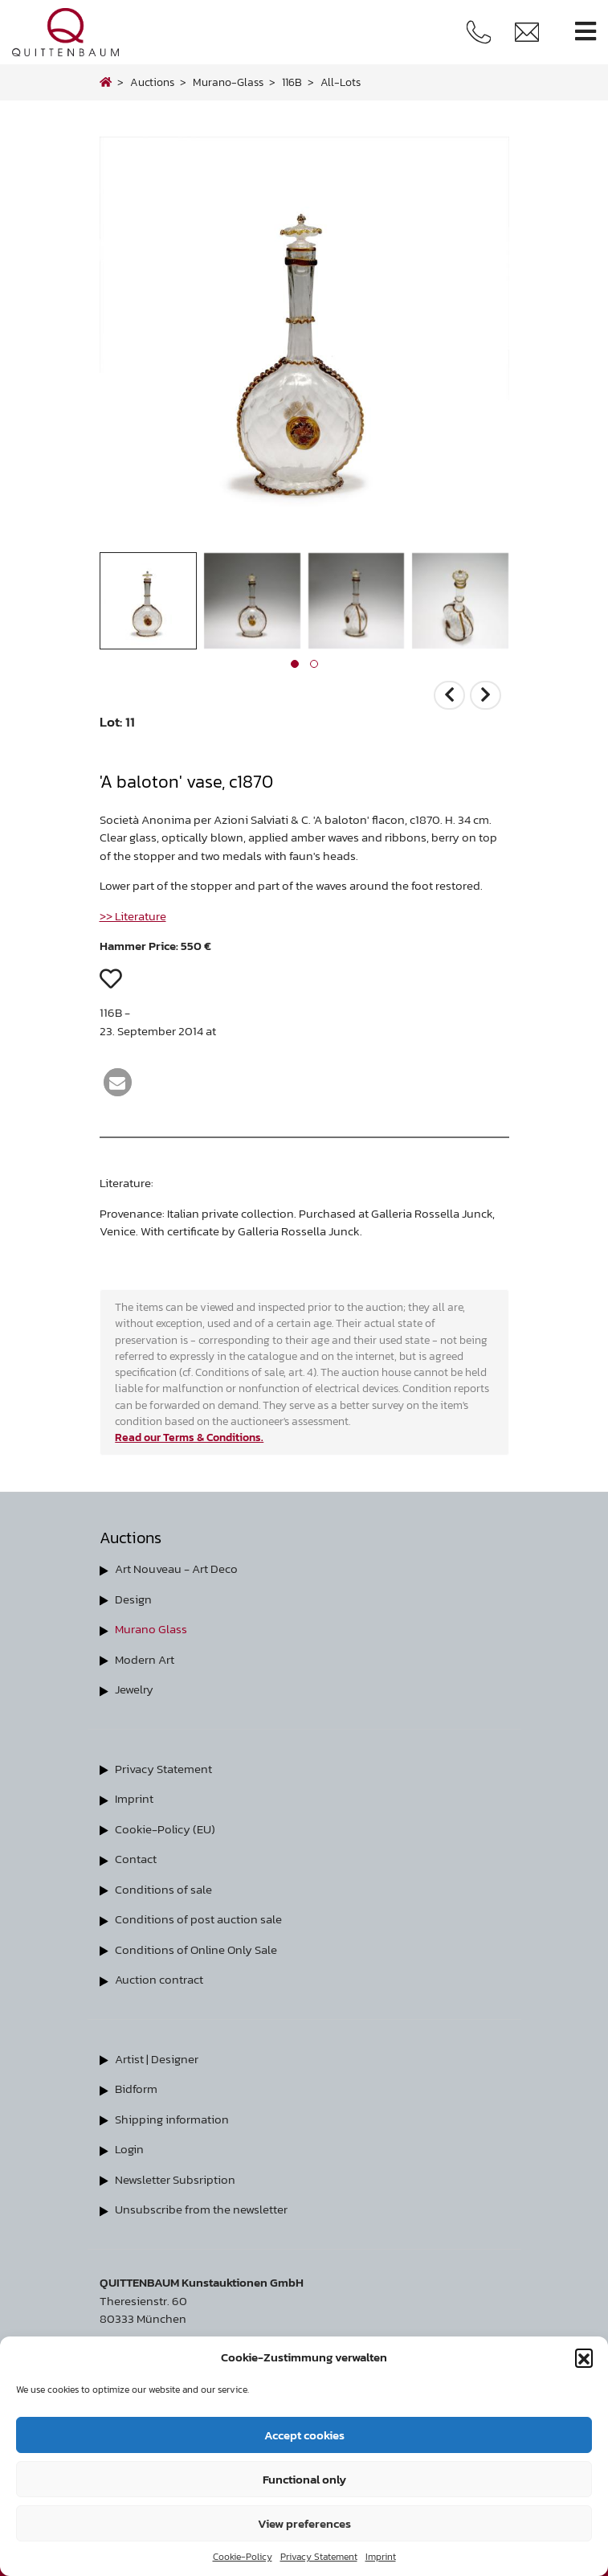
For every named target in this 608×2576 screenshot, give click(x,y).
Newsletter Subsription (175, 2179)
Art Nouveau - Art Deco (176, 1568)
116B (292, 82)
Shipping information (172, 2119)
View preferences (304, 2523)
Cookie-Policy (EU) (165, 1829)
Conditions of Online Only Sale (196, 1949)
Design (133, 1599)
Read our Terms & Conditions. (189, 1437)
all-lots (340, 82)
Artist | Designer (156, 2059)
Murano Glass (151, 1629)
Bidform (136, 2088)
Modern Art (144, 1659)
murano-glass (228, 82)
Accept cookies (304, 2435)
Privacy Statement (318, 2556)
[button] (584, 2357)
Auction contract (159, 1979)
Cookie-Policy (242, 2556)
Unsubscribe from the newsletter (201, 2209)
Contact (136, 1858)
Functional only (304, 2479)
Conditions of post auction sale (198, 1919)
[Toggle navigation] (585, 31)
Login (129, 2149)
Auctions (152, 82)
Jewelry (134, 1689)
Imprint (380, 2556)
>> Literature (133, 916)
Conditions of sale (163, 1889)
